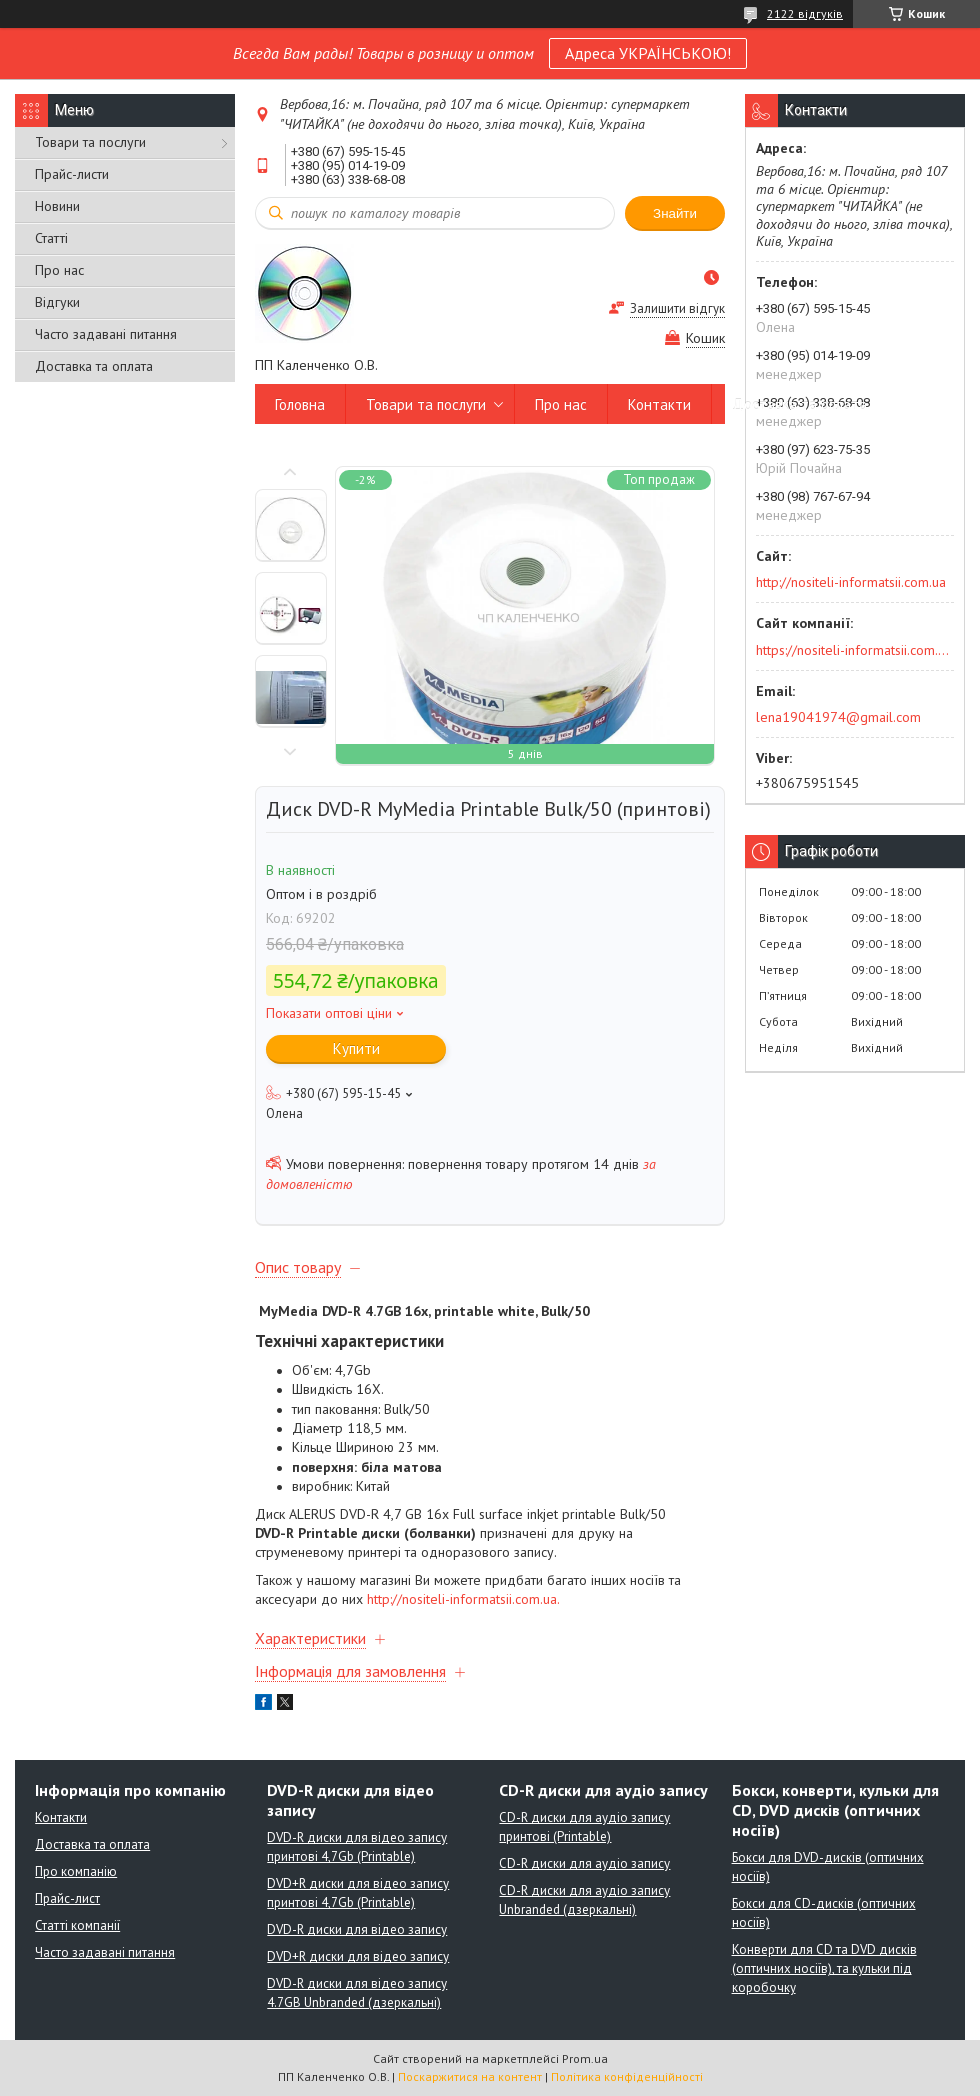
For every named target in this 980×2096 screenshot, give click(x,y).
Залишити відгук (677, 308)
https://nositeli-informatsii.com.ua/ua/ (853, 650)
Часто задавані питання (106, 334)
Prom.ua (585, 2058)
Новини (57, 206)
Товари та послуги (90, 142)
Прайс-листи (72, 174)
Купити (356, 1048)
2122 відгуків (805, 13)
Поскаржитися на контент (470, 2076)
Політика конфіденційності (627, 2076)
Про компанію (76, 1871)
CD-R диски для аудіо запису (584, 1863)
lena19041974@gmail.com (838, 717)
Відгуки (57, 302)
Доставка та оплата (94, 366)
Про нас (59, 270)
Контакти (659, 404)
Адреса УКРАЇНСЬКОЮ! (648, 53)
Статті (51, 238)
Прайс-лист (67, 1898)
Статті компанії (77, 1925)
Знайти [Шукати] (675, 213)
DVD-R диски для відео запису (357, 1929)
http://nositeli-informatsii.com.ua (851, 582)
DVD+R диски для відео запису (358, 1956)
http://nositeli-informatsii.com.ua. (463, 1599)
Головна (300, 404)
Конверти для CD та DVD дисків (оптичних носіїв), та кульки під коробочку (824, 1968)
